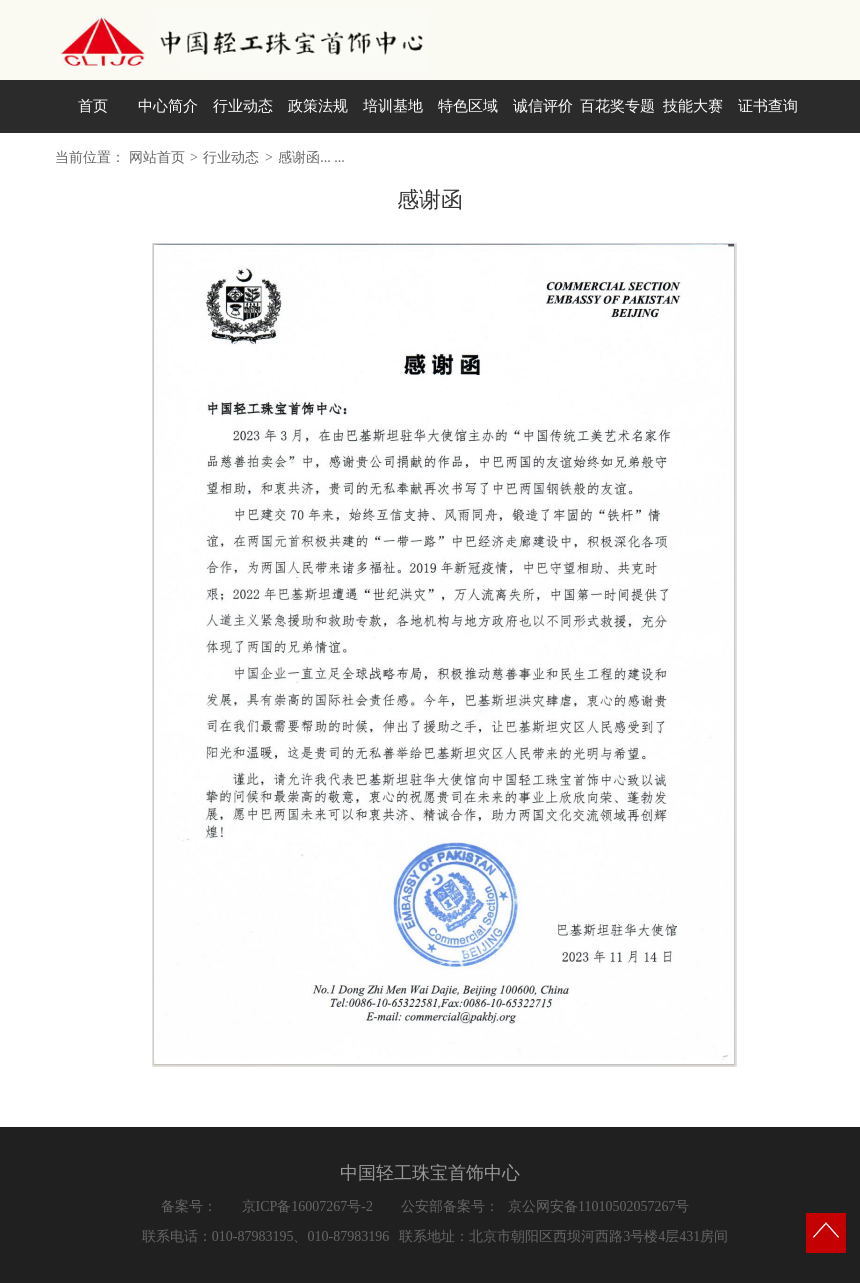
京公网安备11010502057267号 (598, 1206)
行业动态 (243, 106)
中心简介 (168, 106)
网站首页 (157, 157)
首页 (93, 106)
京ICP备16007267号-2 (307, 1206)
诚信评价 (543, 106)
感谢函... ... (311, 157)
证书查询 (768, 106)
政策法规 (318, 106)
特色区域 (468, 106)
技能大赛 (693, 106)
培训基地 (393, 106)
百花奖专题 (617, 106)
